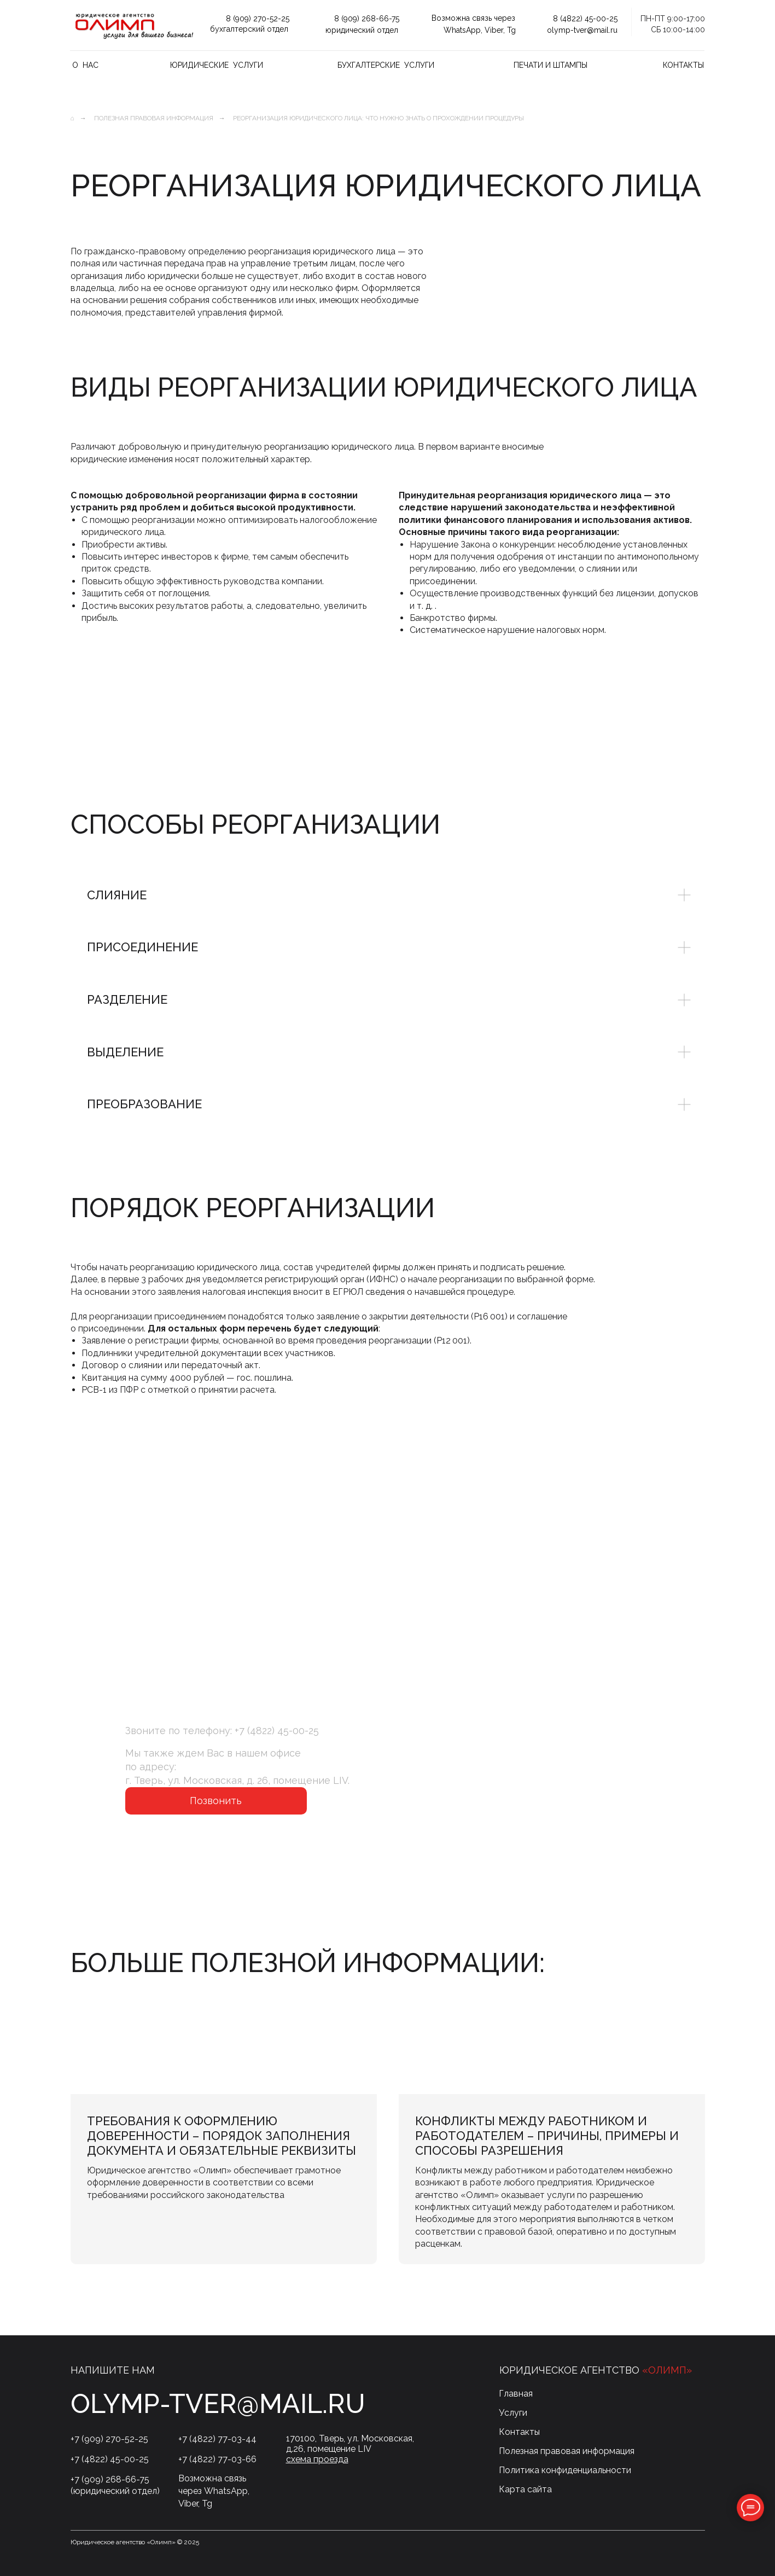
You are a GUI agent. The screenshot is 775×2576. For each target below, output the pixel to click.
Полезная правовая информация (153, 118)
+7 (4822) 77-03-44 (217, 2439)
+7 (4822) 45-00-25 (277, 1730)
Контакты (683, 65)
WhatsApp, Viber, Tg (480, 30)
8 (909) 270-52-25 (257, 18)
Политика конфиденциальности (565, 2470)
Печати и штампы (550, 65)
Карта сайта (525, 2489)
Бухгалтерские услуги (385, 65)
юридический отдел (361, 30)
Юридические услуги (216, 65)
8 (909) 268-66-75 (366, 18)
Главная (516, 2393)
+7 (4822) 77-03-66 (217, 2459)
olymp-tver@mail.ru (582, 30)
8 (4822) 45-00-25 (585, 18)
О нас (85, 65)
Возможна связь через (473, 18)
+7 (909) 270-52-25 (109, 2439)
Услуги (513, 2413)
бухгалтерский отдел (249, 29)
